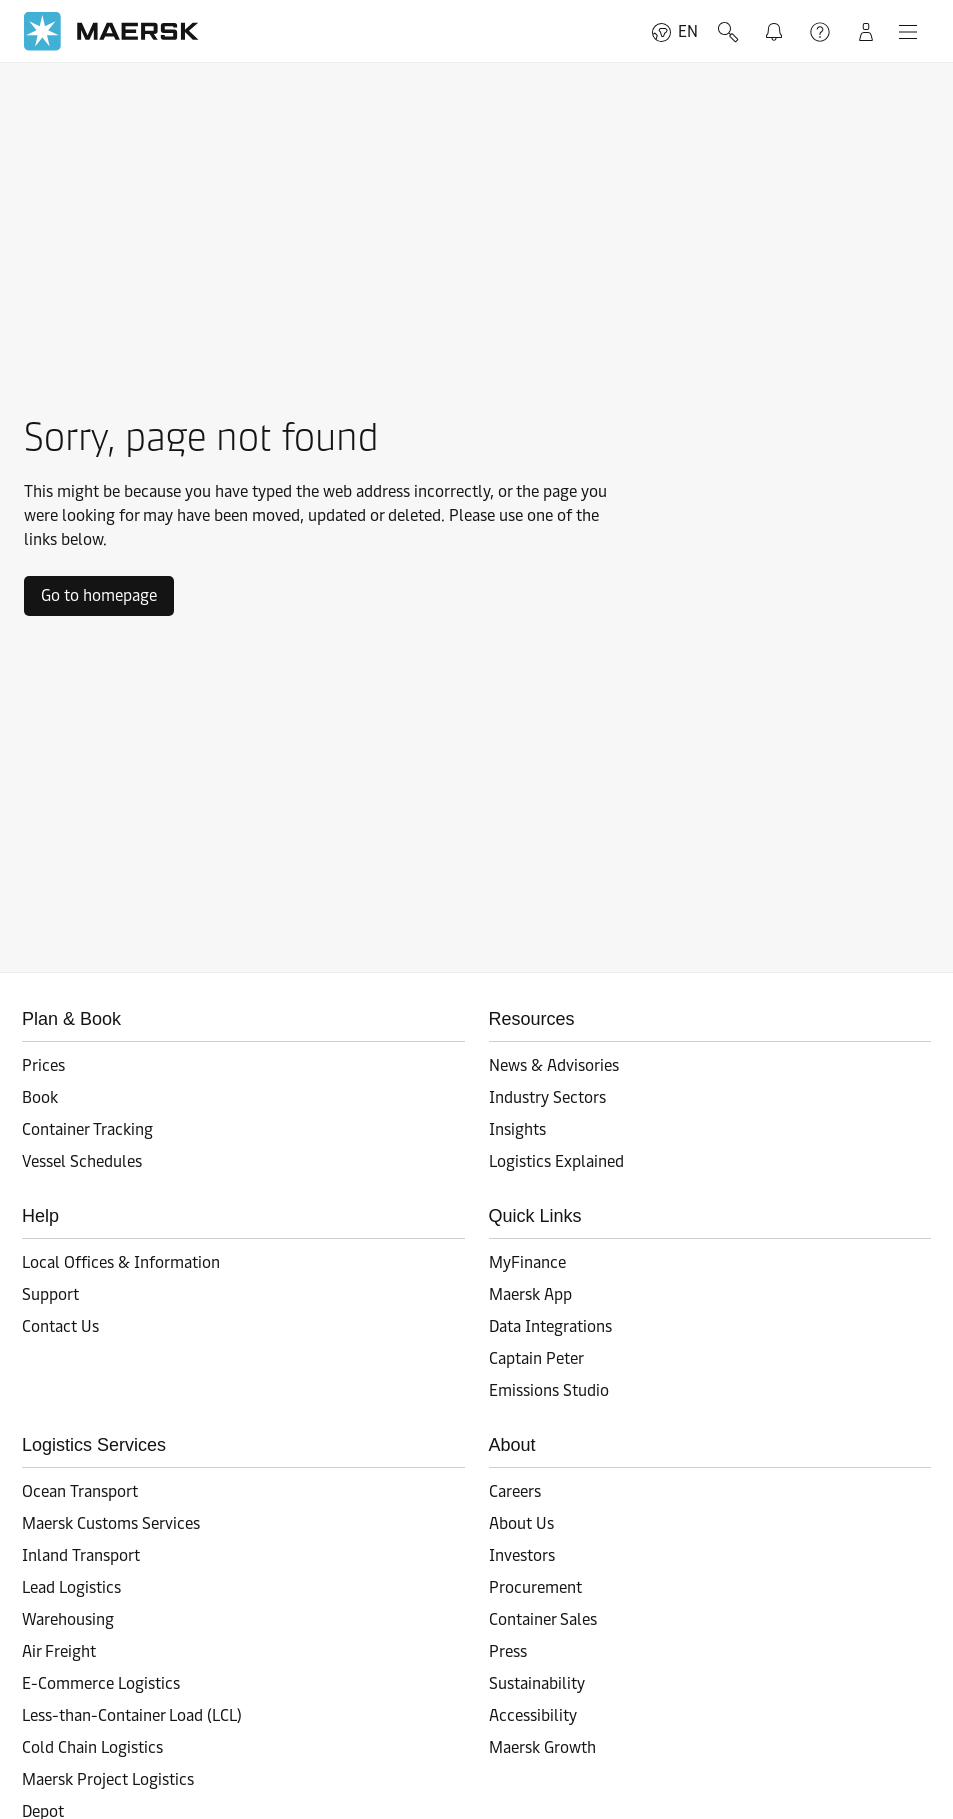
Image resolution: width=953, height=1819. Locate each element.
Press (508, 1651)
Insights (517, 1129)
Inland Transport (81, 1555)
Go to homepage (99, 595)
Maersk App (530, 1294)
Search (728, 32)
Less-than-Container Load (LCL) (132, 1715)
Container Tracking (87, 1129)
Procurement (535, 1587)
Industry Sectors (547, 1097)
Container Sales (543, 1619)
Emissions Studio (549, 1390)
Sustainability (537, 1683)
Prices (43, 1065)
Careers (515, 1491)
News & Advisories (554, 1065)
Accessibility (533, 1715)
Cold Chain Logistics (92, 1747)
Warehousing (68, 1619)
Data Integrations (550, 1326)
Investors (522, 1555)
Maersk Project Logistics (108, 1779)
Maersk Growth (542, 1747)
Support (820, 32)
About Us (521, 1523)
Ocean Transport (80, 1491)
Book (40, 1097)
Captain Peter (536, 1358)
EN (674, 32)
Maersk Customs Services (111, 1523)
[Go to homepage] (111, 31)
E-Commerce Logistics (101, 1683)
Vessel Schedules (82, 1161)
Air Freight (59, 1651)
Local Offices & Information (121, 1262)
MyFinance (527, 1262)
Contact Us (60, 1326)
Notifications (778, 29)
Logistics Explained (556, 1161)
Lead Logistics (71, 1587)
